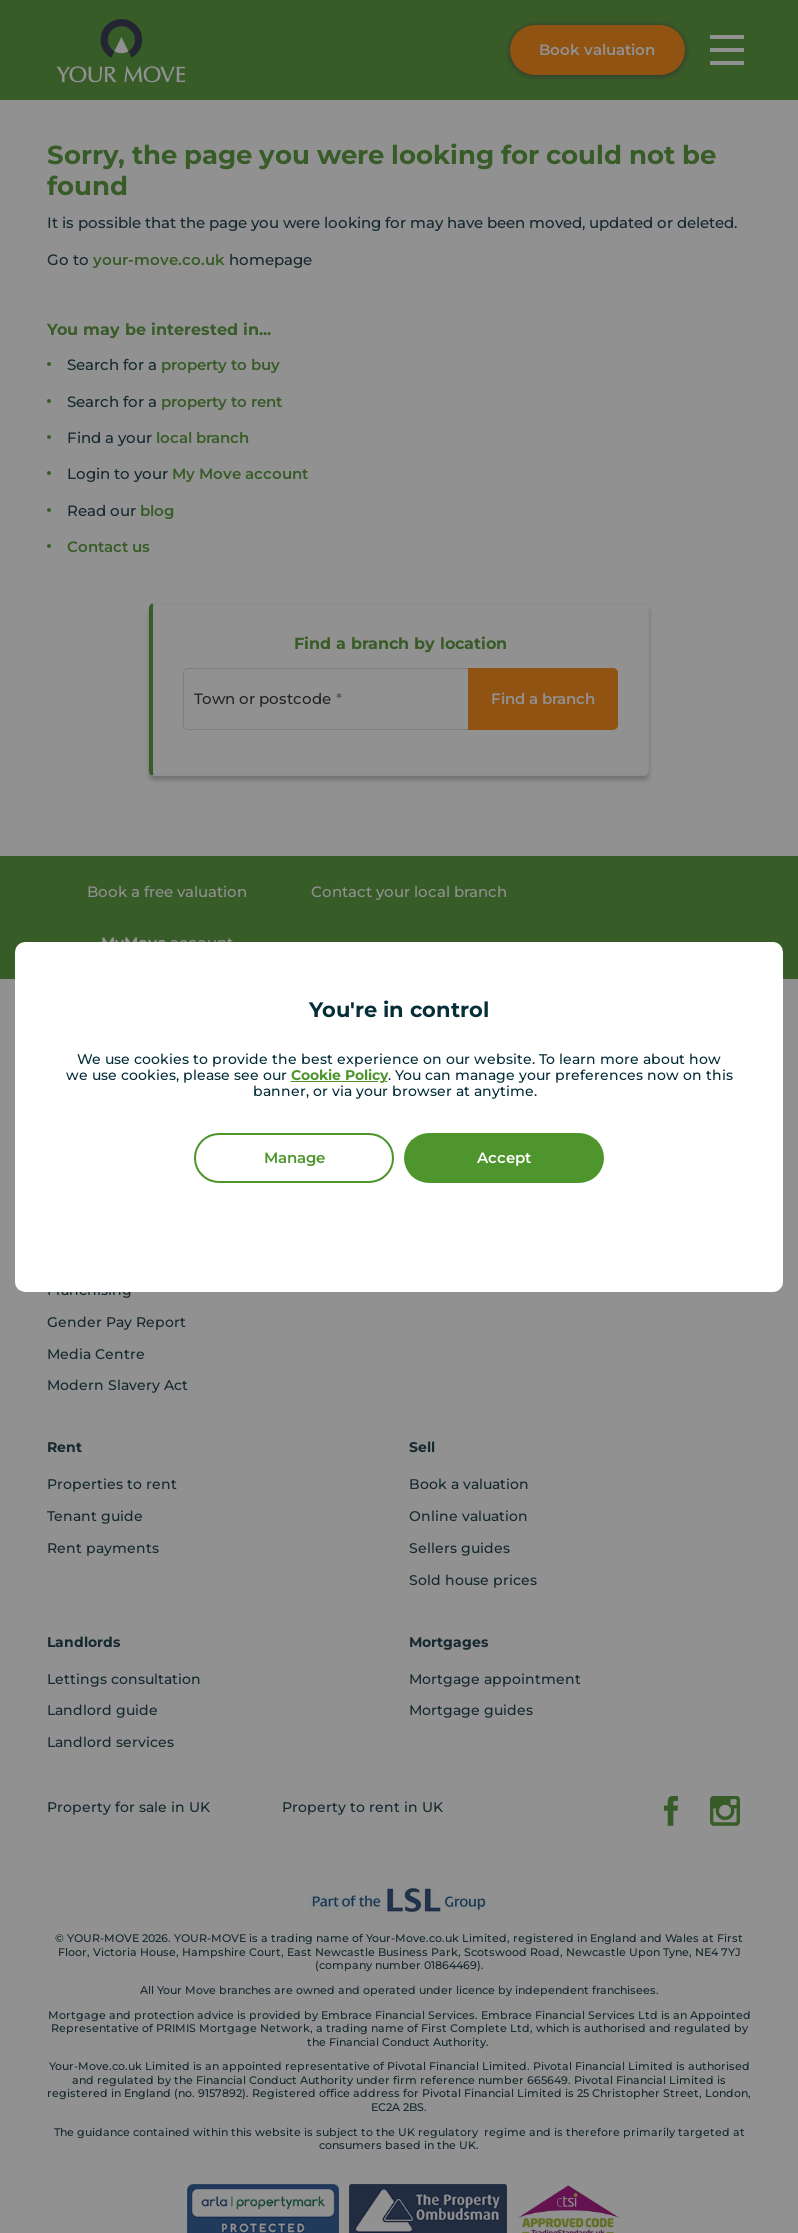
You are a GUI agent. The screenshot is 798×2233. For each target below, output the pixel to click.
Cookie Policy (339, 1075)
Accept (504, 1157)
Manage (294, 1157)
